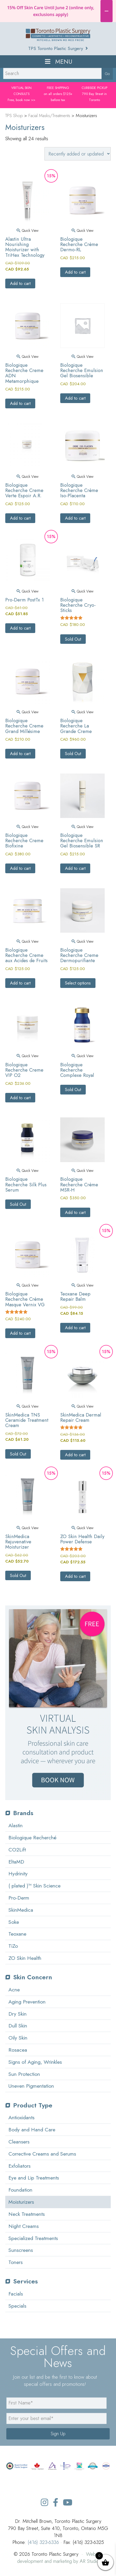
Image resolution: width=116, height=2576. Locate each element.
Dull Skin (17, 2025)
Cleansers (18, 2141)
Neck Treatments (26, 2214)
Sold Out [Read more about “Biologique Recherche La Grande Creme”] (73, 753)
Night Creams (23, 2226)
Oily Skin (17, 2037)
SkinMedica (20, 1910)
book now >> (25, 100)
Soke (13, 1922)
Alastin (15, 1825)
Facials (15, 2293)
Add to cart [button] (20, 283)
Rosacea (17, 2049)
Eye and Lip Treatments (33, 2177)
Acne (14, 1989)
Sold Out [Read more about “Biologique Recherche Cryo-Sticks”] (73, 639)
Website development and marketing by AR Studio (60, 2557)
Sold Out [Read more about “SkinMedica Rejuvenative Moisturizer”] (18, 1575)
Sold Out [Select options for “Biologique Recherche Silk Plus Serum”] (18, 1204)
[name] (56, 2403)
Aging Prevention (27, 2001)
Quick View (27, 230)
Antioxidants (21, 2117)
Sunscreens (20, 2250)
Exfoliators (19, 2166)
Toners (15, 2262)
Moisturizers (21, 2202)
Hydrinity (18, 1873)
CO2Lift (17, 1849)
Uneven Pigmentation (31, 2086)
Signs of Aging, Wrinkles (35, 2062)
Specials (17, 2305)
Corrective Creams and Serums (42, 2153)
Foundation (20, 2189)
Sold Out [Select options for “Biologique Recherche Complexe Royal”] (73, 1089)
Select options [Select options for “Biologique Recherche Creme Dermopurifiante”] (78, 983)
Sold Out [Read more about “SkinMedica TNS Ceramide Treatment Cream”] (18, 1454)
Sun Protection (24, 2074)
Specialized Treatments (33, 2238)
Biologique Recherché (32, 1837)
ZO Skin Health (24, 1958)
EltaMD (16, 1861)
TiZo (13, 1946)
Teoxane (17, 1933)
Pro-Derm (18, 1897)
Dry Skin (17, 2013)
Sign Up (58, 2433)
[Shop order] (77, 153)
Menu (58, 61)
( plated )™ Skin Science (34, 1885)
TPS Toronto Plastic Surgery (58, 48)
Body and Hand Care (31, 2129)
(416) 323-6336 (43, 2542)
